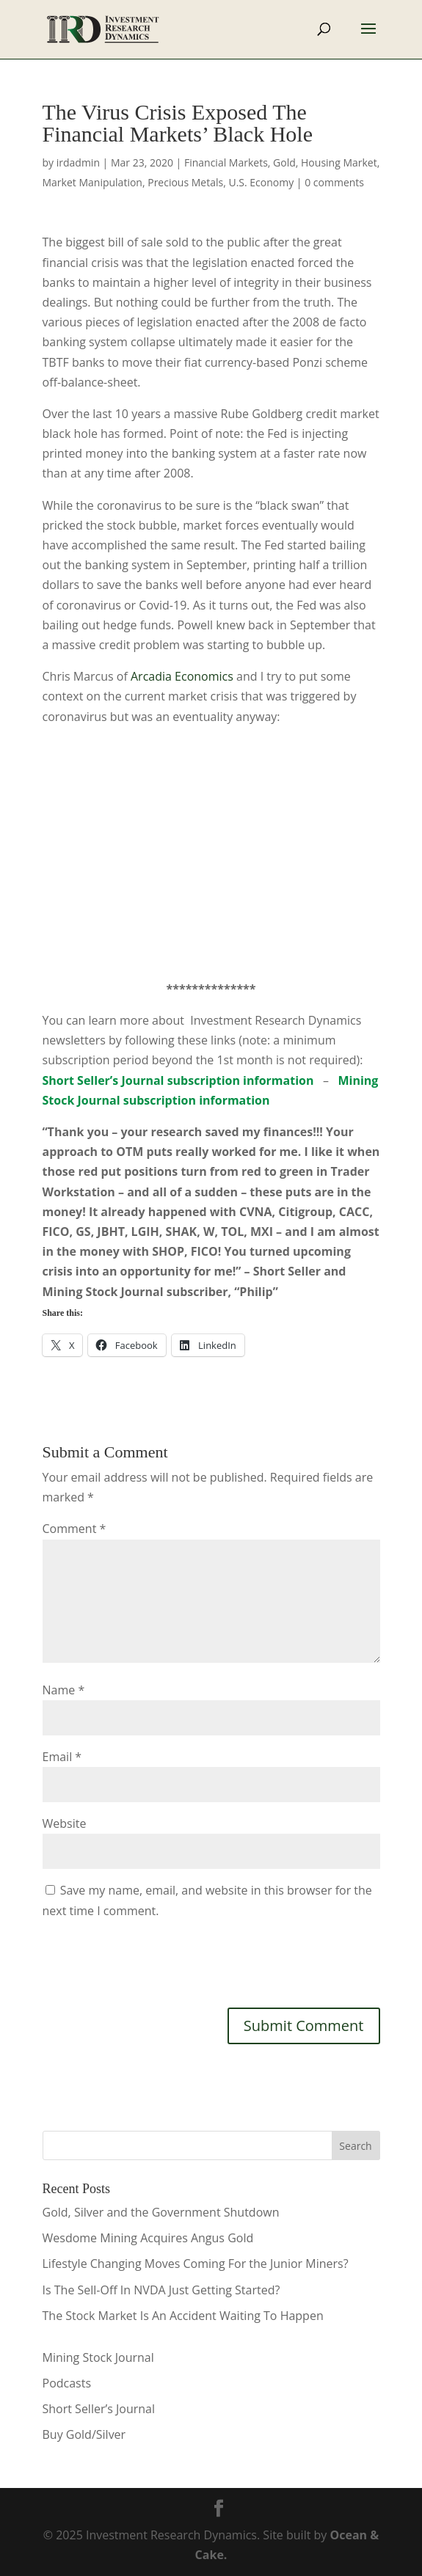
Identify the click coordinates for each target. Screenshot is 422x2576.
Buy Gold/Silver (84, 2434)
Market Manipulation (92, 182)
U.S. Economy (261, 182)
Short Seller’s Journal (99, 2409)
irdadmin (78, 162)
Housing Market (339, 162)
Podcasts (67, 2383)
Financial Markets (226, 162)
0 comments (334, 182)
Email (62, 1757)
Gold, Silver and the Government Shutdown (161, 2212)
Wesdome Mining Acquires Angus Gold (148, 2238)
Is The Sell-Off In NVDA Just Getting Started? (161, 2290)
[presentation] (154, 1961)
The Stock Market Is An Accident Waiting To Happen (183, 2316)
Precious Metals (185, 182)
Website (65, 1823)
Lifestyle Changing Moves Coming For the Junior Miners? (196, 2263)
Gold (284, 162)
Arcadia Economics (182, 676)
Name (64, 1690)
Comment (74, 1529)
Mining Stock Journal (98, 2357)
